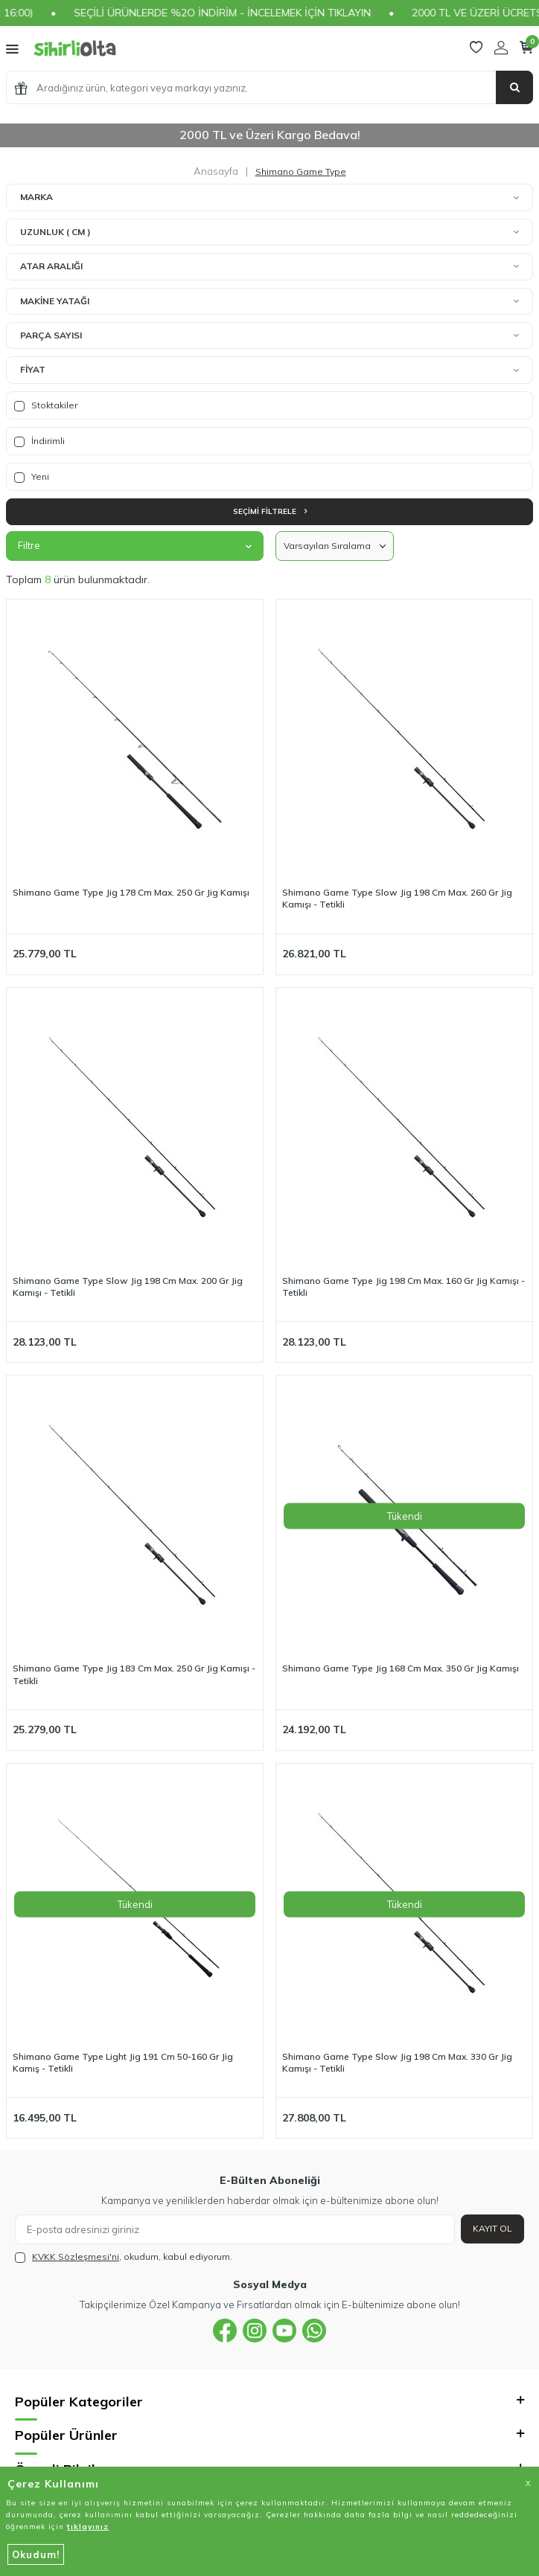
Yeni (31, 477)
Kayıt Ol (492, 2228)
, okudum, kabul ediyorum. (123, 2257)
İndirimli (39, 441)
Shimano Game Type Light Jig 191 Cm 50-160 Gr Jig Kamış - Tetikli (123, 2062)
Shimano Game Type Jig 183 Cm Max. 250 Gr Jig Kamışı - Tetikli (134, 1674)
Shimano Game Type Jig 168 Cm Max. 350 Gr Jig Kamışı (400, 1668)
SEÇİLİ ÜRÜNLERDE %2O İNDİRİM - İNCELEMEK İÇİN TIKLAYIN (246, 12)
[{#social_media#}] (225, 2330)
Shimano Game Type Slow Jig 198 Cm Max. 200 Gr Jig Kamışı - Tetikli (128, 1286)
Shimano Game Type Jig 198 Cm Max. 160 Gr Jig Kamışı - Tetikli (403, 1286)
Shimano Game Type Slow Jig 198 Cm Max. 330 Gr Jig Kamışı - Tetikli (397, 2062)
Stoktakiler (45, 405)
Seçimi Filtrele (270, 511)
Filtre (135, 545)
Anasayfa (216, 171)
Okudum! (36, 2554)
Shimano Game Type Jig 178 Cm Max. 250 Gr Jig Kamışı (131, 892)
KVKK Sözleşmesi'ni (75, 2256)
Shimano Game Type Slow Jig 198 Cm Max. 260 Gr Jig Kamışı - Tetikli (397, 898)
